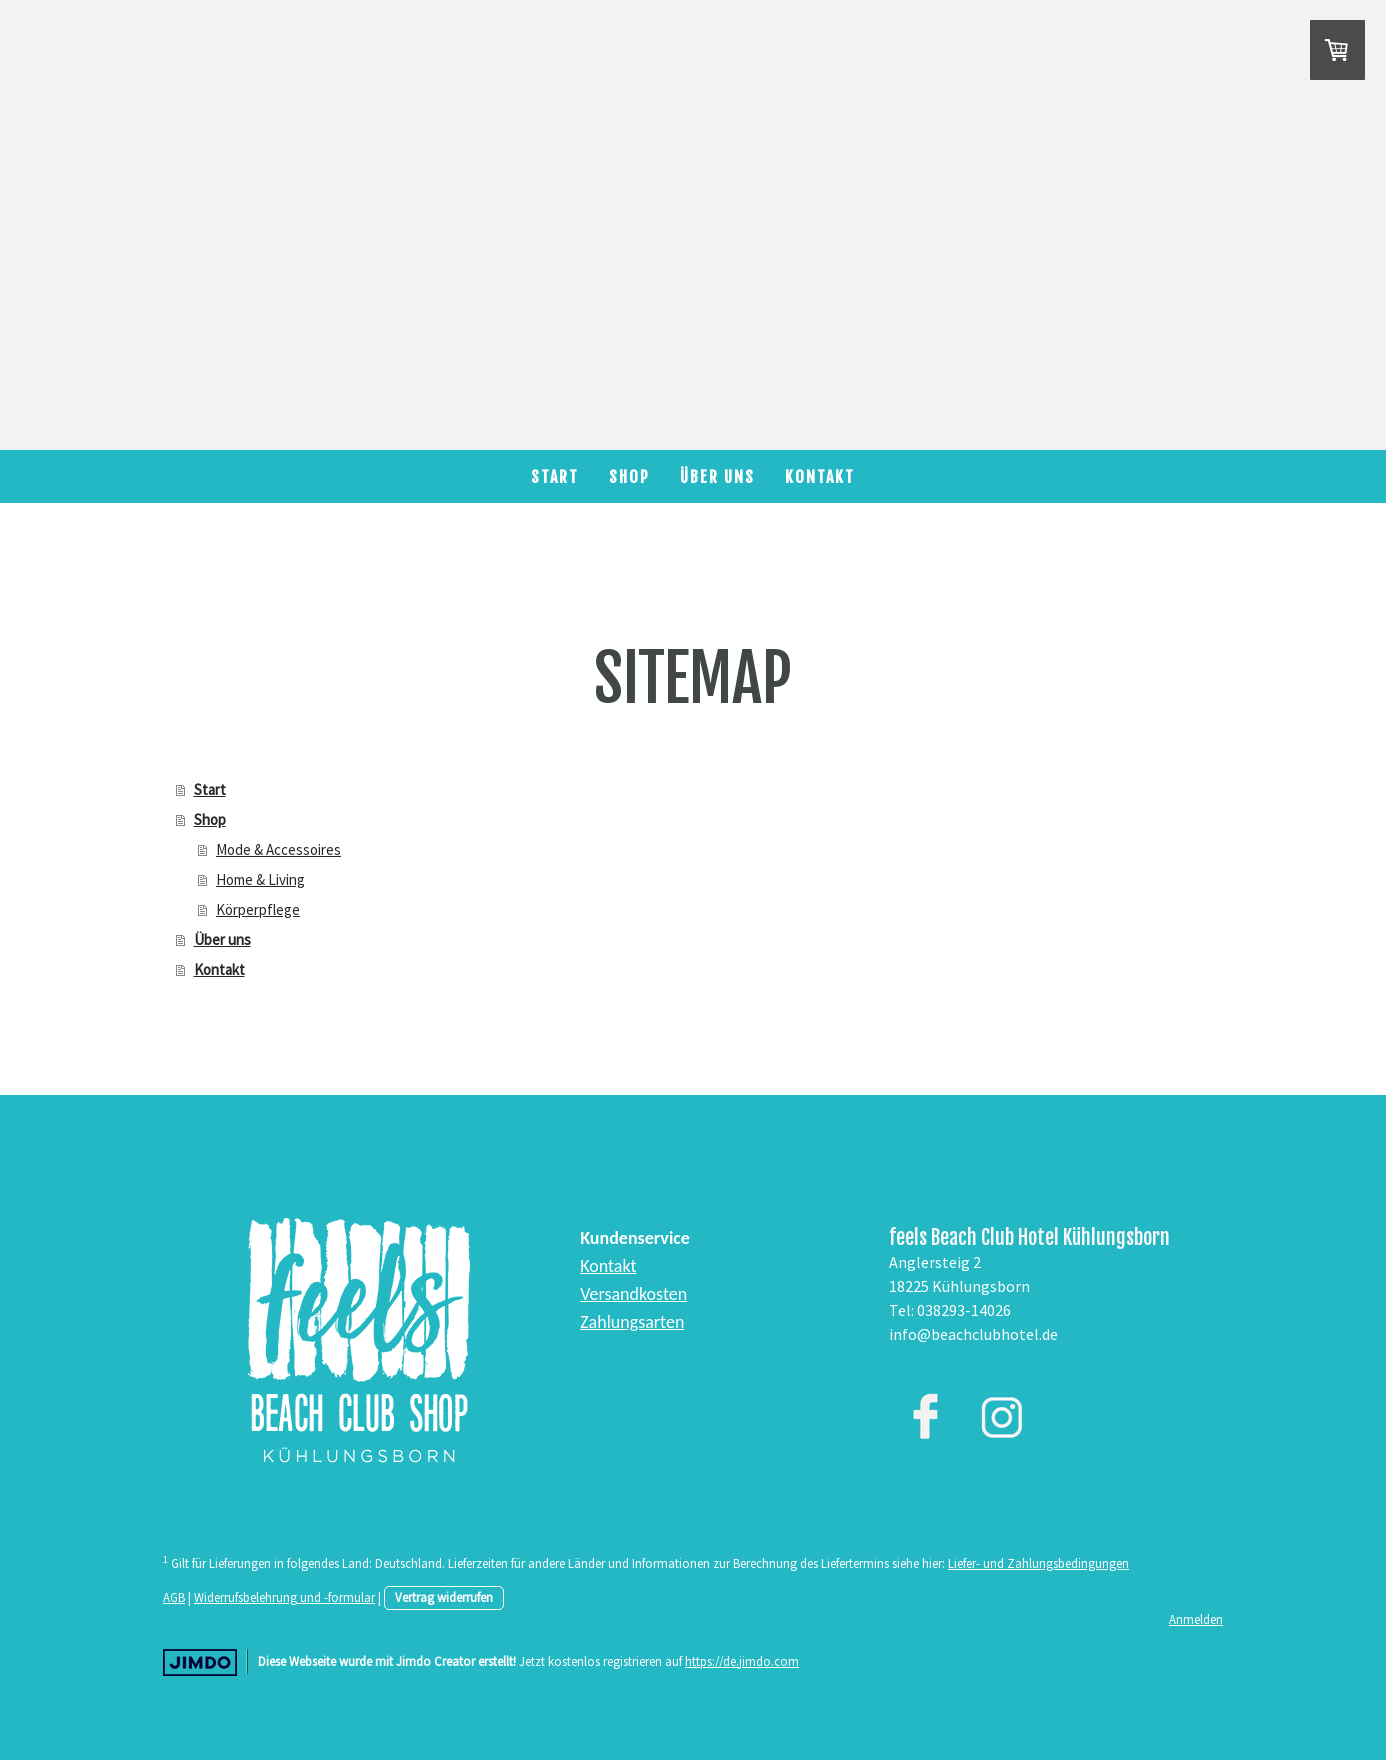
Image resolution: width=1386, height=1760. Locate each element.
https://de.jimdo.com (742, 1661)
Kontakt (820, 477)
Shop (629, 477)
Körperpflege (258, 909)
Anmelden (1196, 1619)
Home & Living (260, 879)
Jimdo (200, 1662)
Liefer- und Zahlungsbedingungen (1038, 1563)
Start (555, 477)
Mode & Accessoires (278, 849)
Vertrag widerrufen (444, 1597)
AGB (174, 1597)
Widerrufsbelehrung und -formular (284, 1597)
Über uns (717, 477)
